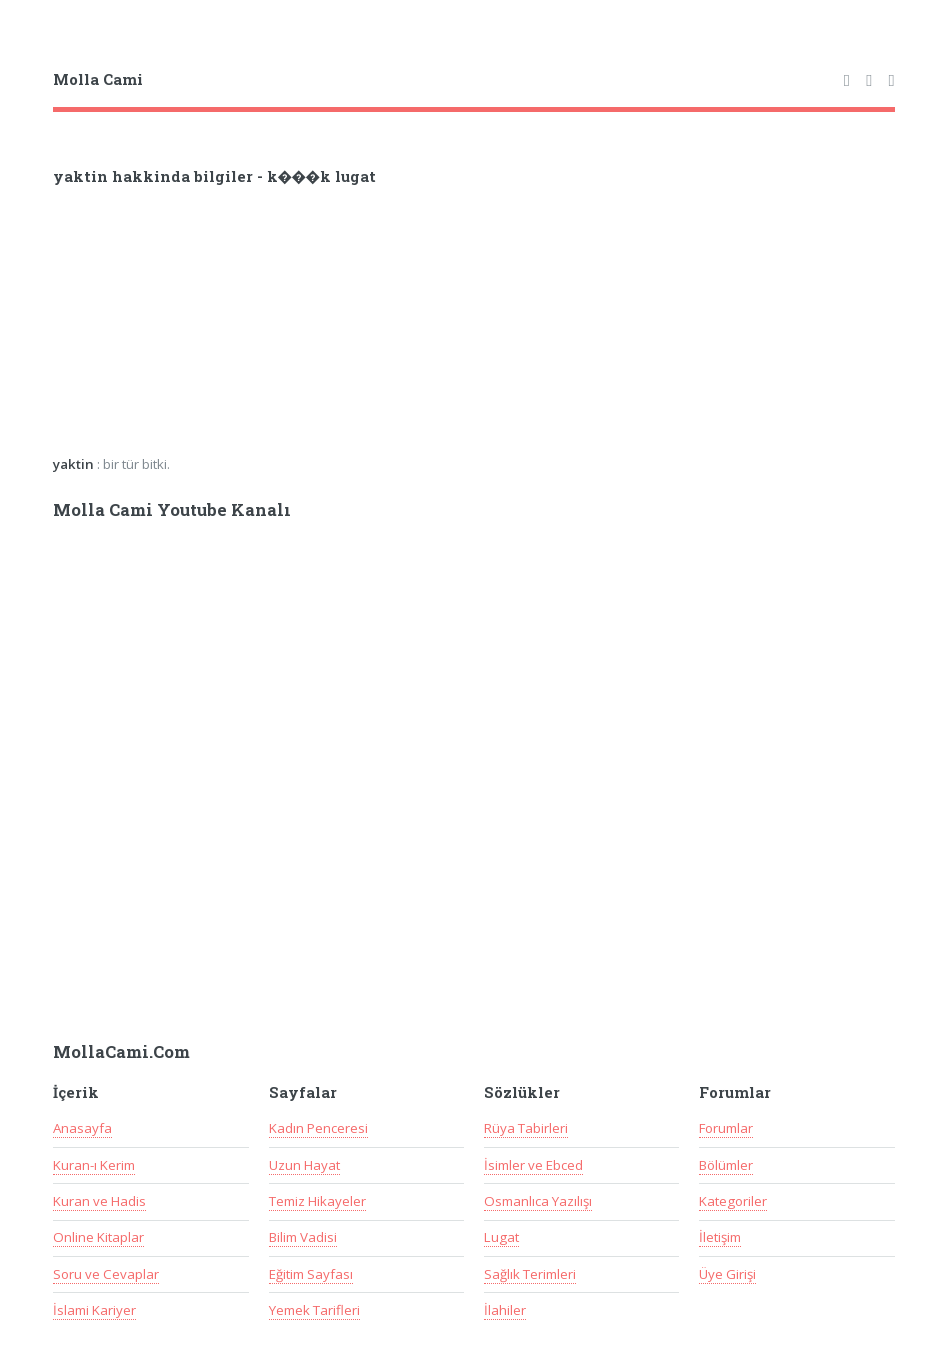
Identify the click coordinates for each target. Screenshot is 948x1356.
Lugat (501, 1237)
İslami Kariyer (94, 1310)
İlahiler (505, 1310)
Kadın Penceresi (318, 1128)
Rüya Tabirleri (526, 1128)
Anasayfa (82, 1128)
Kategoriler (733, 1201)
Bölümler (726, 1165)
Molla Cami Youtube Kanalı (172, 510)
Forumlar (726, 1128)
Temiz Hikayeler (317, 1201)
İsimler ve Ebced (533, 1165)
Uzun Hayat (304, 1165)
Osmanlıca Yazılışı (538, 1201)
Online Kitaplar (98, 1237)
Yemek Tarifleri (314, 1310)
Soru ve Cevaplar (106, 1274)
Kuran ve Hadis (99, 1201)
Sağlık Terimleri (530, 1274)
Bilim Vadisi (303, 1237)
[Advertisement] (315, 327)
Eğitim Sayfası (311, 1274)
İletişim (720, 1237)
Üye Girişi (727, 1274)
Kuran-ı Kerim (94, 1165)
